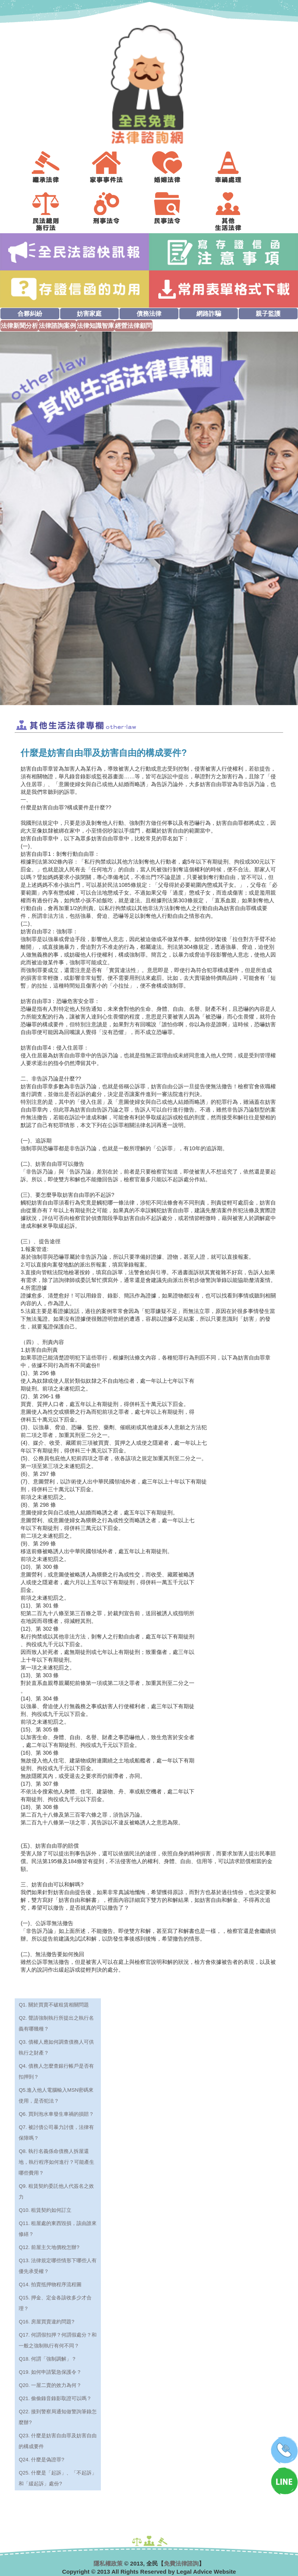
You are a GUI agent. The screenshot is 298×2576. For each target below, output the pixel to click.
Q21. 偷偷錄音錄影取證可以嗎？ (55, 2398)
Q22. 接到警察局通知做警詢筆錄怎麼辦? (58, 2417)
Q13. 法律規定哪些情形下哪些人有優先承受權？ (58, 2266)
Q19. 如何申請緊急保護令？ (50, 2372)
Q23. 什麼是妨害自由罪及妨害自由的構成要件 (58, 2441)
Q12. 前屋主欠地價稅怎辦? (49, 2247)
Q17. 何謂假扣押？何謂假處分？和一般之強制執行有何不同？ (58, 2340)
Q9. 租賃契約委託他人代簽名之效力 (56, 2191)
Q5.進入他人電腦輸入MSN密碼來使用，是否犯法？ (56, 2095)
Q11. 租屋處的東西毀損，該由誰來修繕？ (58, 2228)
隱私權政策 (108, 2563)
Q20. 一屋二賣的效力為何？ (50, 2385)
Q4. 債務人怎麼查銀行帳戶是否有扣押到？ (56, 2071)
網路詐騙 (208, 313)
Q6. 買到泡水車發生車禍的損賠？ (56, 2114)
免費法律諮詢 (181, 2563)
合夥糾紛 (29, 313)
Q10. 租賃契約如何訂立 (45, 2210)
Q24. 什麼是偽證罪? (41, 2459)
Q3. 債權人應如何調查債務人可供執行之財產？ (56, 2047)
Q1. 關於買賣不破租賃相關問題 (54, 2005)
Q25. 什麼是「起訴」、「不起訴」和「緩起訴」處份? (58, 2478)
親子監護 (268, 313)
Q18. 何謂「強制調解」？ (47, 2359)
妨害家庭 (89, 313)
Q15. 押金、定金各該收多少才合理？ (55, 2303)
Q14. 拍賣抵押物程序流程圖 (50, 2284)
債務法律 (149, 313)
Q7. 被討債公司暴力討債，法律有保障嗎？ (56, 2132)
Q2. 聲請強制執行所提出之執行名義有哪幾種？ (56, 2023)
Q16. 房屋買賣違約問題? (46, 2322)
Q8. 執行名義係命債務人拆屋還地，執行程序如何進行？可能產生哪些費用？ (56, 2162)
